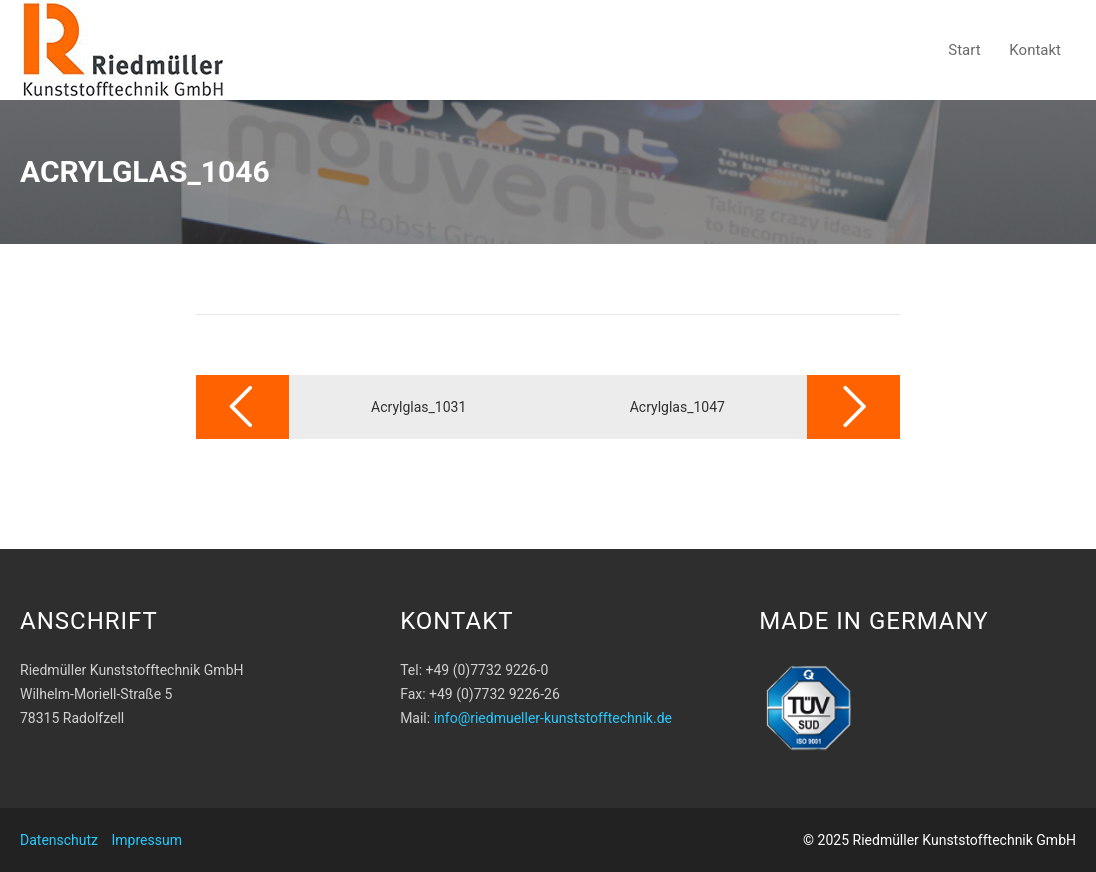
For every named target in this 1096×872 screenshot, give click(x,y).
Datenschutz (59, 840)
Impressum (147, 840)
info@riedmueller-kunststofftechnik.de (553, 718)
